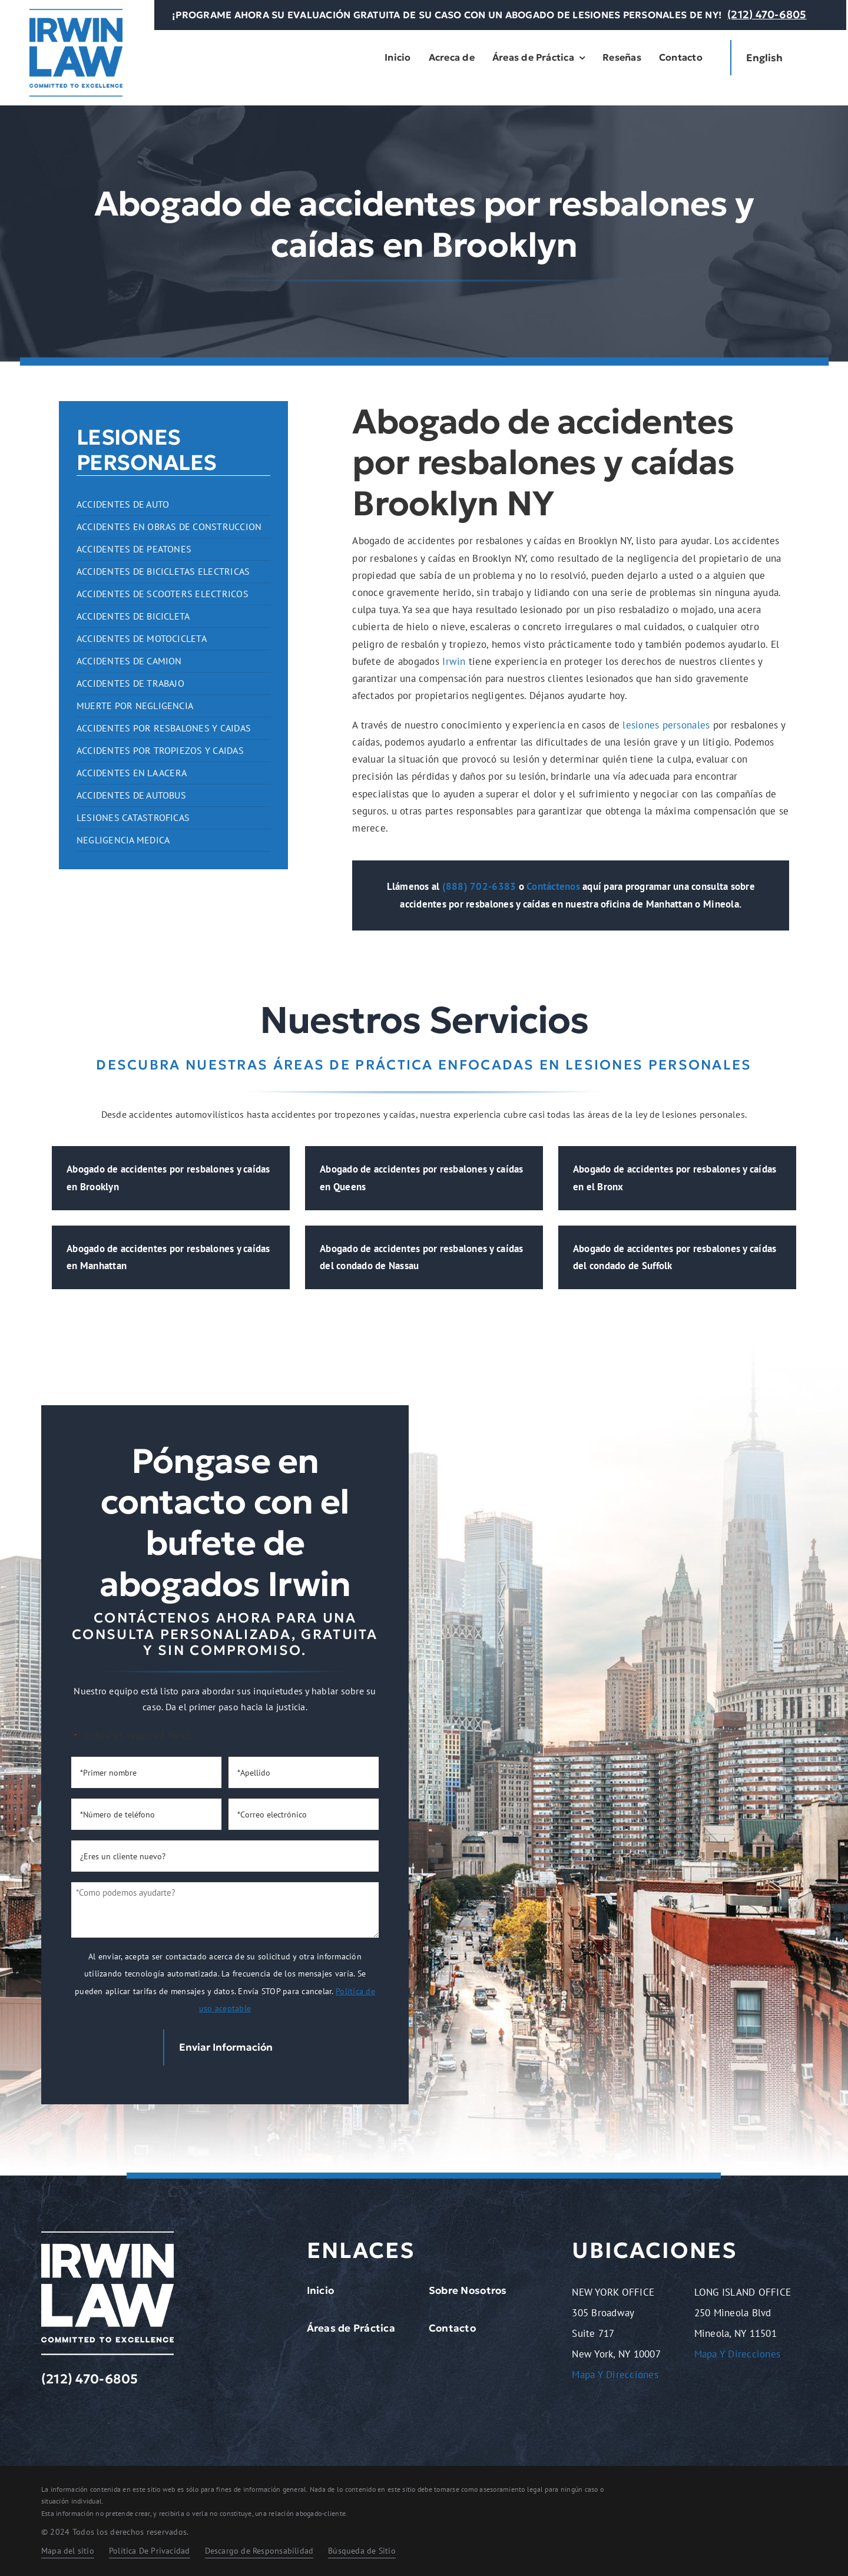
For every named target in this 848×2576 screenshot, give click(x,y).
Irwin (453, 661)
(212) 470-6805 (767, 14)
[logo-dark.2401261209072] (75, 13)
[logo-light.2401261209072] (107, 2236)
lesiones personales (666, 725)
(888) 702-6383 (479, 886)
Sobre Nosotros (468, 2290)
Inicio (320, 2290)
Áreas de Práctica (351, 2328)
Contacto (452, 2328)
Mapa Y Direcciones (615, 2374)
